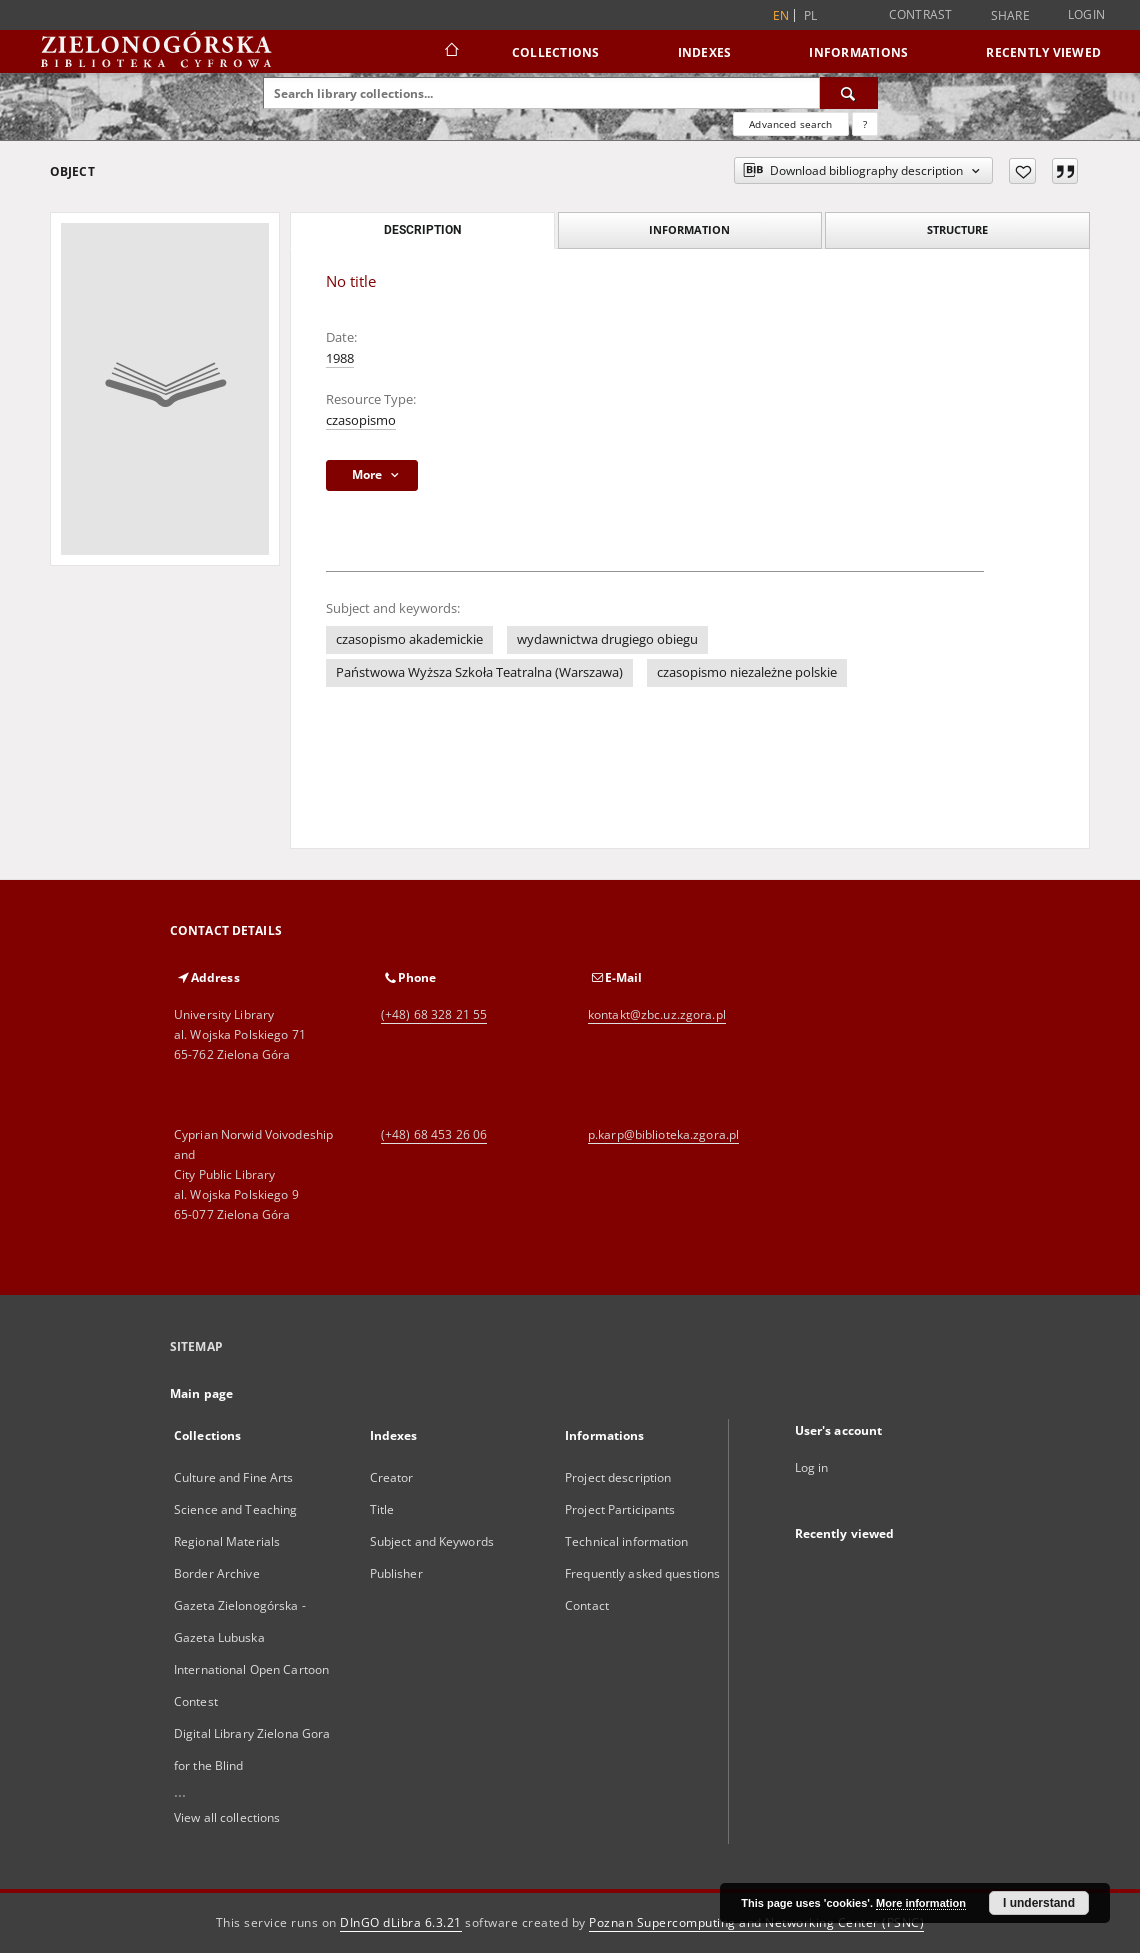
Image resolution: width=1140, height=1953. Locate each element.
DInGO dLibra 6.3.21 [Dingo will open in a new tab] (401, 1922)
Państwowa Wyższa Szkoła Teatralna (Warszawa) (479, 672)
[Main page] (450, 52)
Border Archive (217, 1573)
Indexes (705, 52)
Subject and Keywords (432, 1541)
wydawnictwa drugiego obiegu (607, 639)
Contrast (921, 14)
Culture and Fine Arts (234, 1477)
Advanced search (790, 124)
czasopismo (361, 420)
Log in (812, 1467)
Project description (618, 1477)
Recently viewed (1043, 52)
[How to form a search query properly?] (865, 124)
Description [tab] (422, 230)
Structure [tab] (957, 229)
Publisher (396, 1573)
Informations (858, 52)
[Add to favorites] (1022, 171)
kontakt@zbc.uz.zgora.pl (657, 1014)
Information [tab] (689, 229)
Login (1086, 14)
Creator (392, 1477)
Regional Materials (227, 1541)
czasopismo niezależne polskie (747, 672)
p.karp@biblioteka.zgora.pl (663, 1134)
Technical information (627, 1541)
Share (1010, 16)
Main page (201, 1393)
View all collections (227, 1817)
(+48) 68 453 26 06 (434, 1134)
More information (921, 1903)
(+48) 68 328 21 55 (434, 1014)
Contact (587, 1605)
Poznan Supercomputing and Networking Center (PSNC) (756, 1922)
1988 (340, 358)
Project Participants (620, 1509)
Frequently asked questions (642, 1573)
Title (382, 1509)
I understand (1039, 1903)
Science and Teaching (235, 1509)
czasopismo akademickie (409, 639)
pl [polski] (811, 15)
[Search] (849, 93)
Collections (556, 52)
